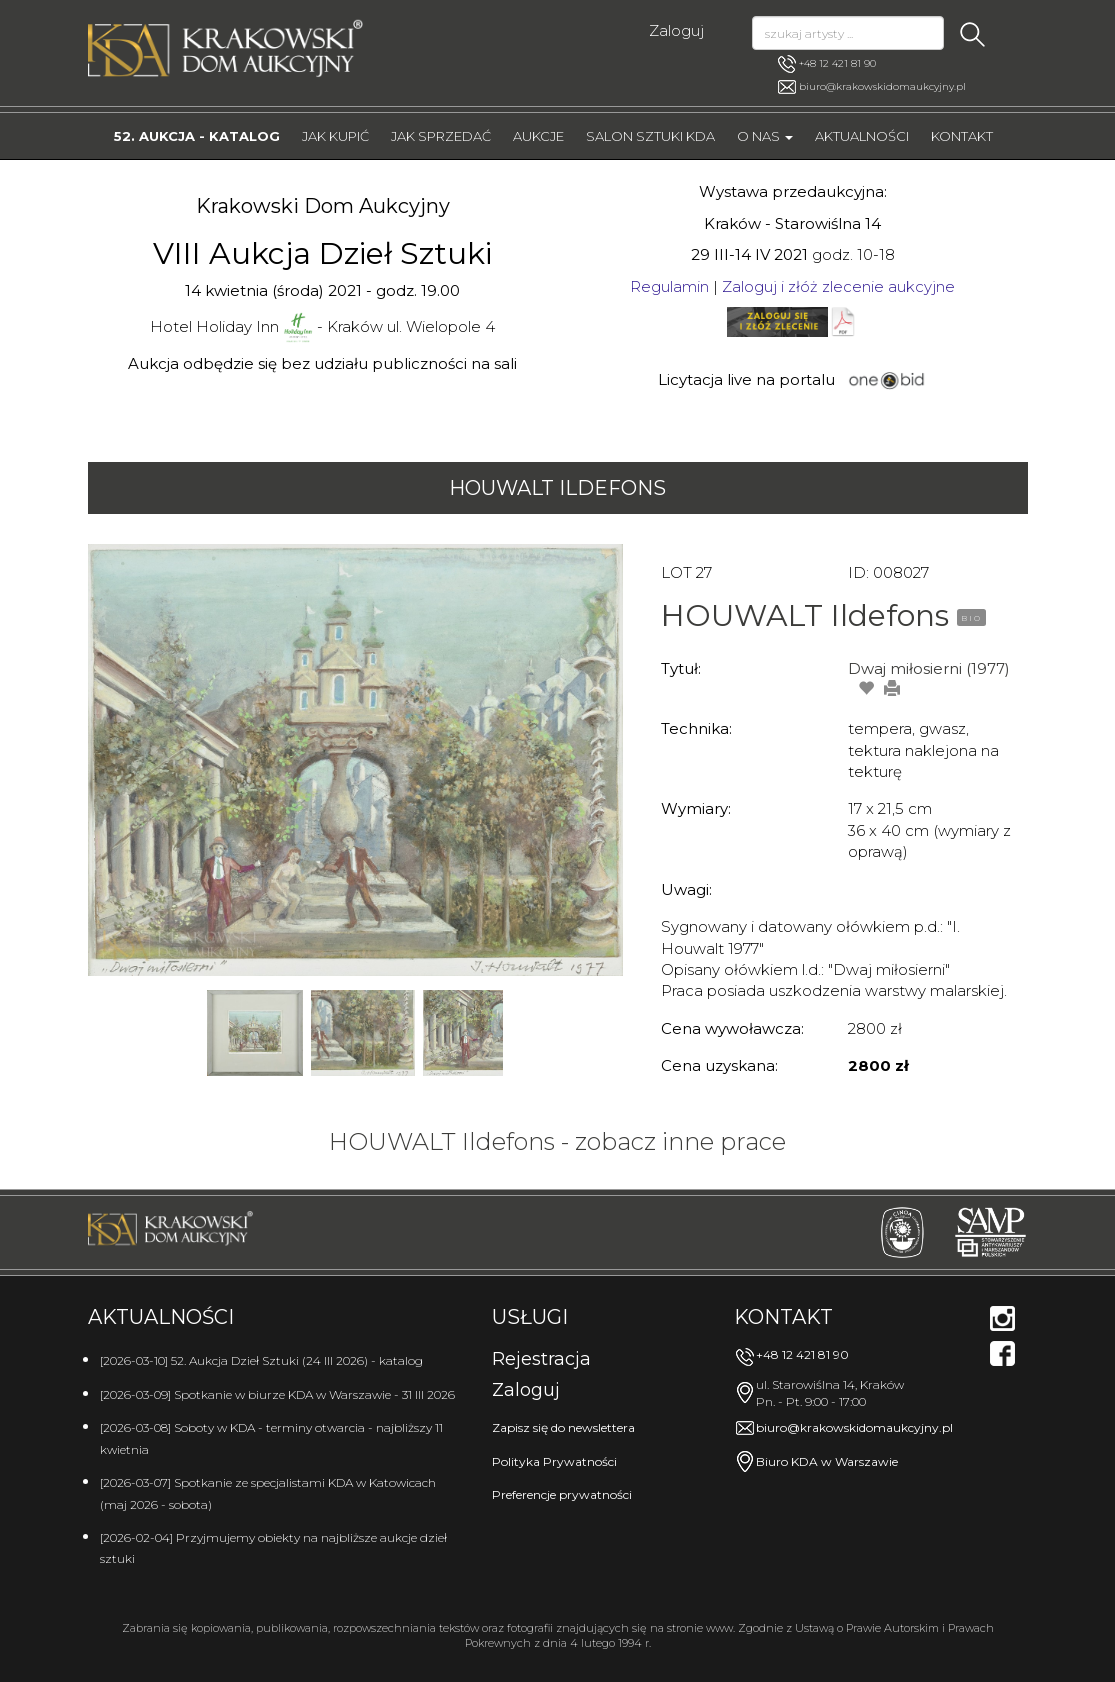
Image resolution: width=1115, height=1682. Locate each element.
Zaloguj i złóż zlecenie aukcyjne (838, 286)
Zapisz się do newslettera (563, 1427)
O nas (765, 136)
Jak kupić (335, 136)
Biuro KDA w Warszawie (827, 1461)
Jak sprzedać (441, 136)
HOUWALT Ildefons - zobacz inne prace (557, 1141)
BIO (971, 618)
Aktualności (862, 136)
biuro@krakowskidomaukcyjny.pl (882, 86)
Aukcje (538, 136)
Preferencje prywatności (562, 1494)
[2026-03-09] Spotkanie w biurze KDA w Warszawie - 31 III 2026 (277, 1394)
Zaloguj (676, 30)
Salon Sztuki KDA (650, 136)
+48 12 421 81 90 (827, 64)
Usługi (530, 1317)
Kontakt (962, 136)
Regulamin (669, 286)
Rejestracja (541, 1359)
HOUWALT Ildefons (557, 488)
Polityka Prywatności (554, 1461)
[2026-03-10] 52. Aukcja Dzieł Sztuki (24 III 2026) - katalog (261, 1360)
